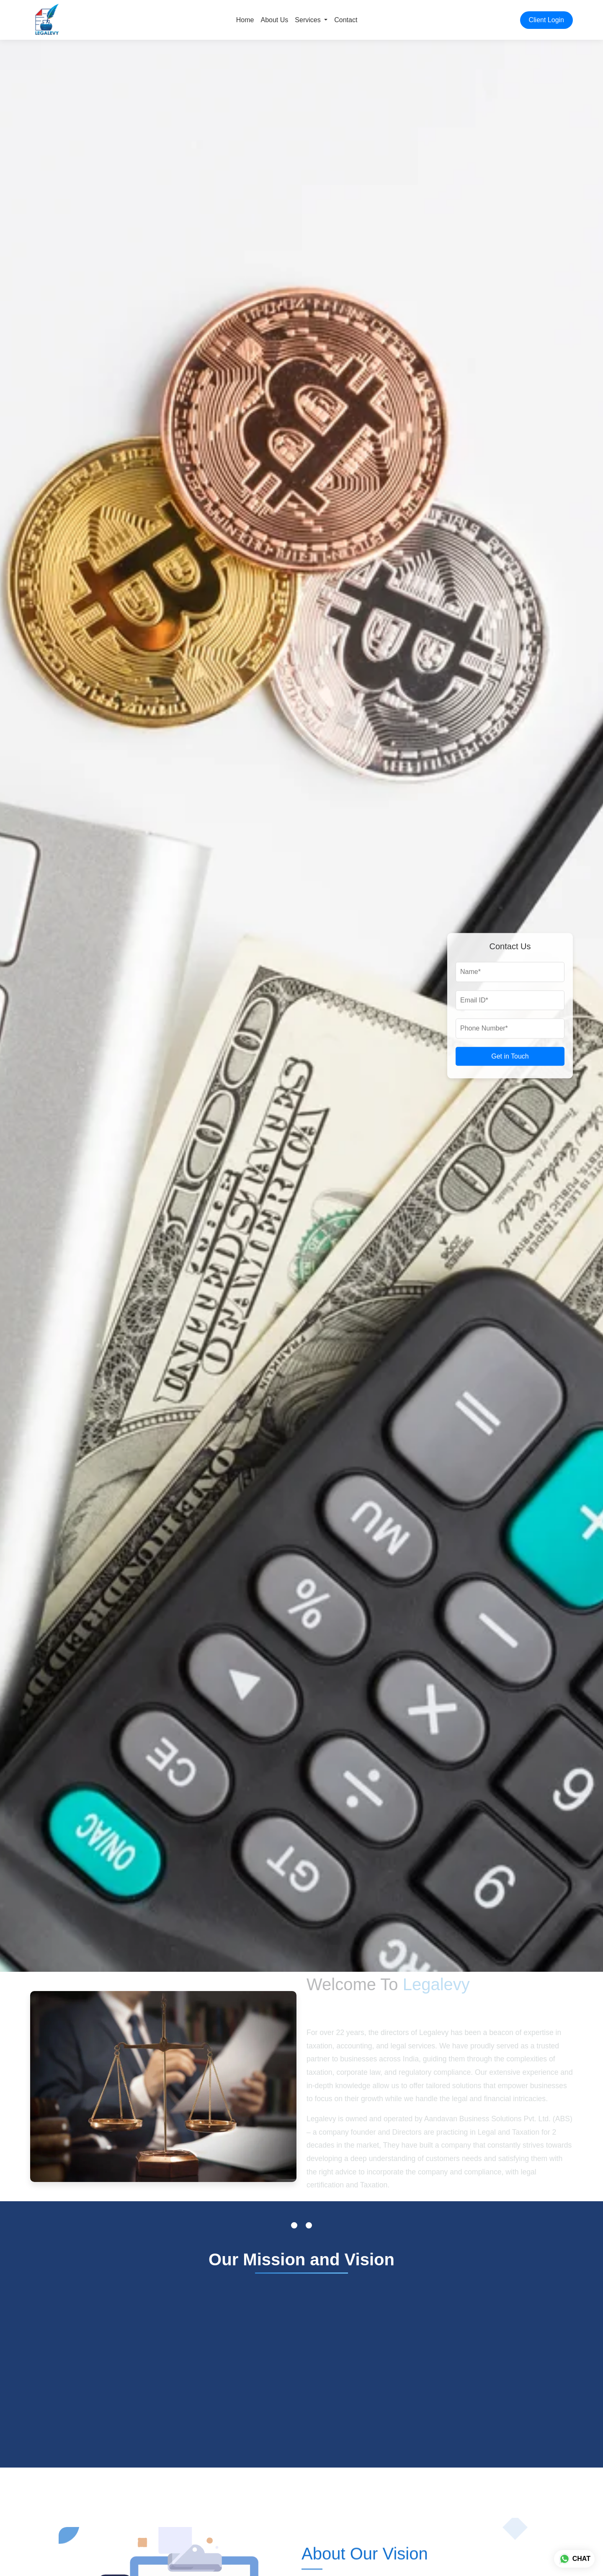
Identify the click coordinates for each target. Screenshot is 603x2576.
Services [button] (308, 19)
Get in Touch (510, 1056)
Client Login (546, 19)
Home (245, 19)
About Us (275, 19)
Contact (345, 19)
